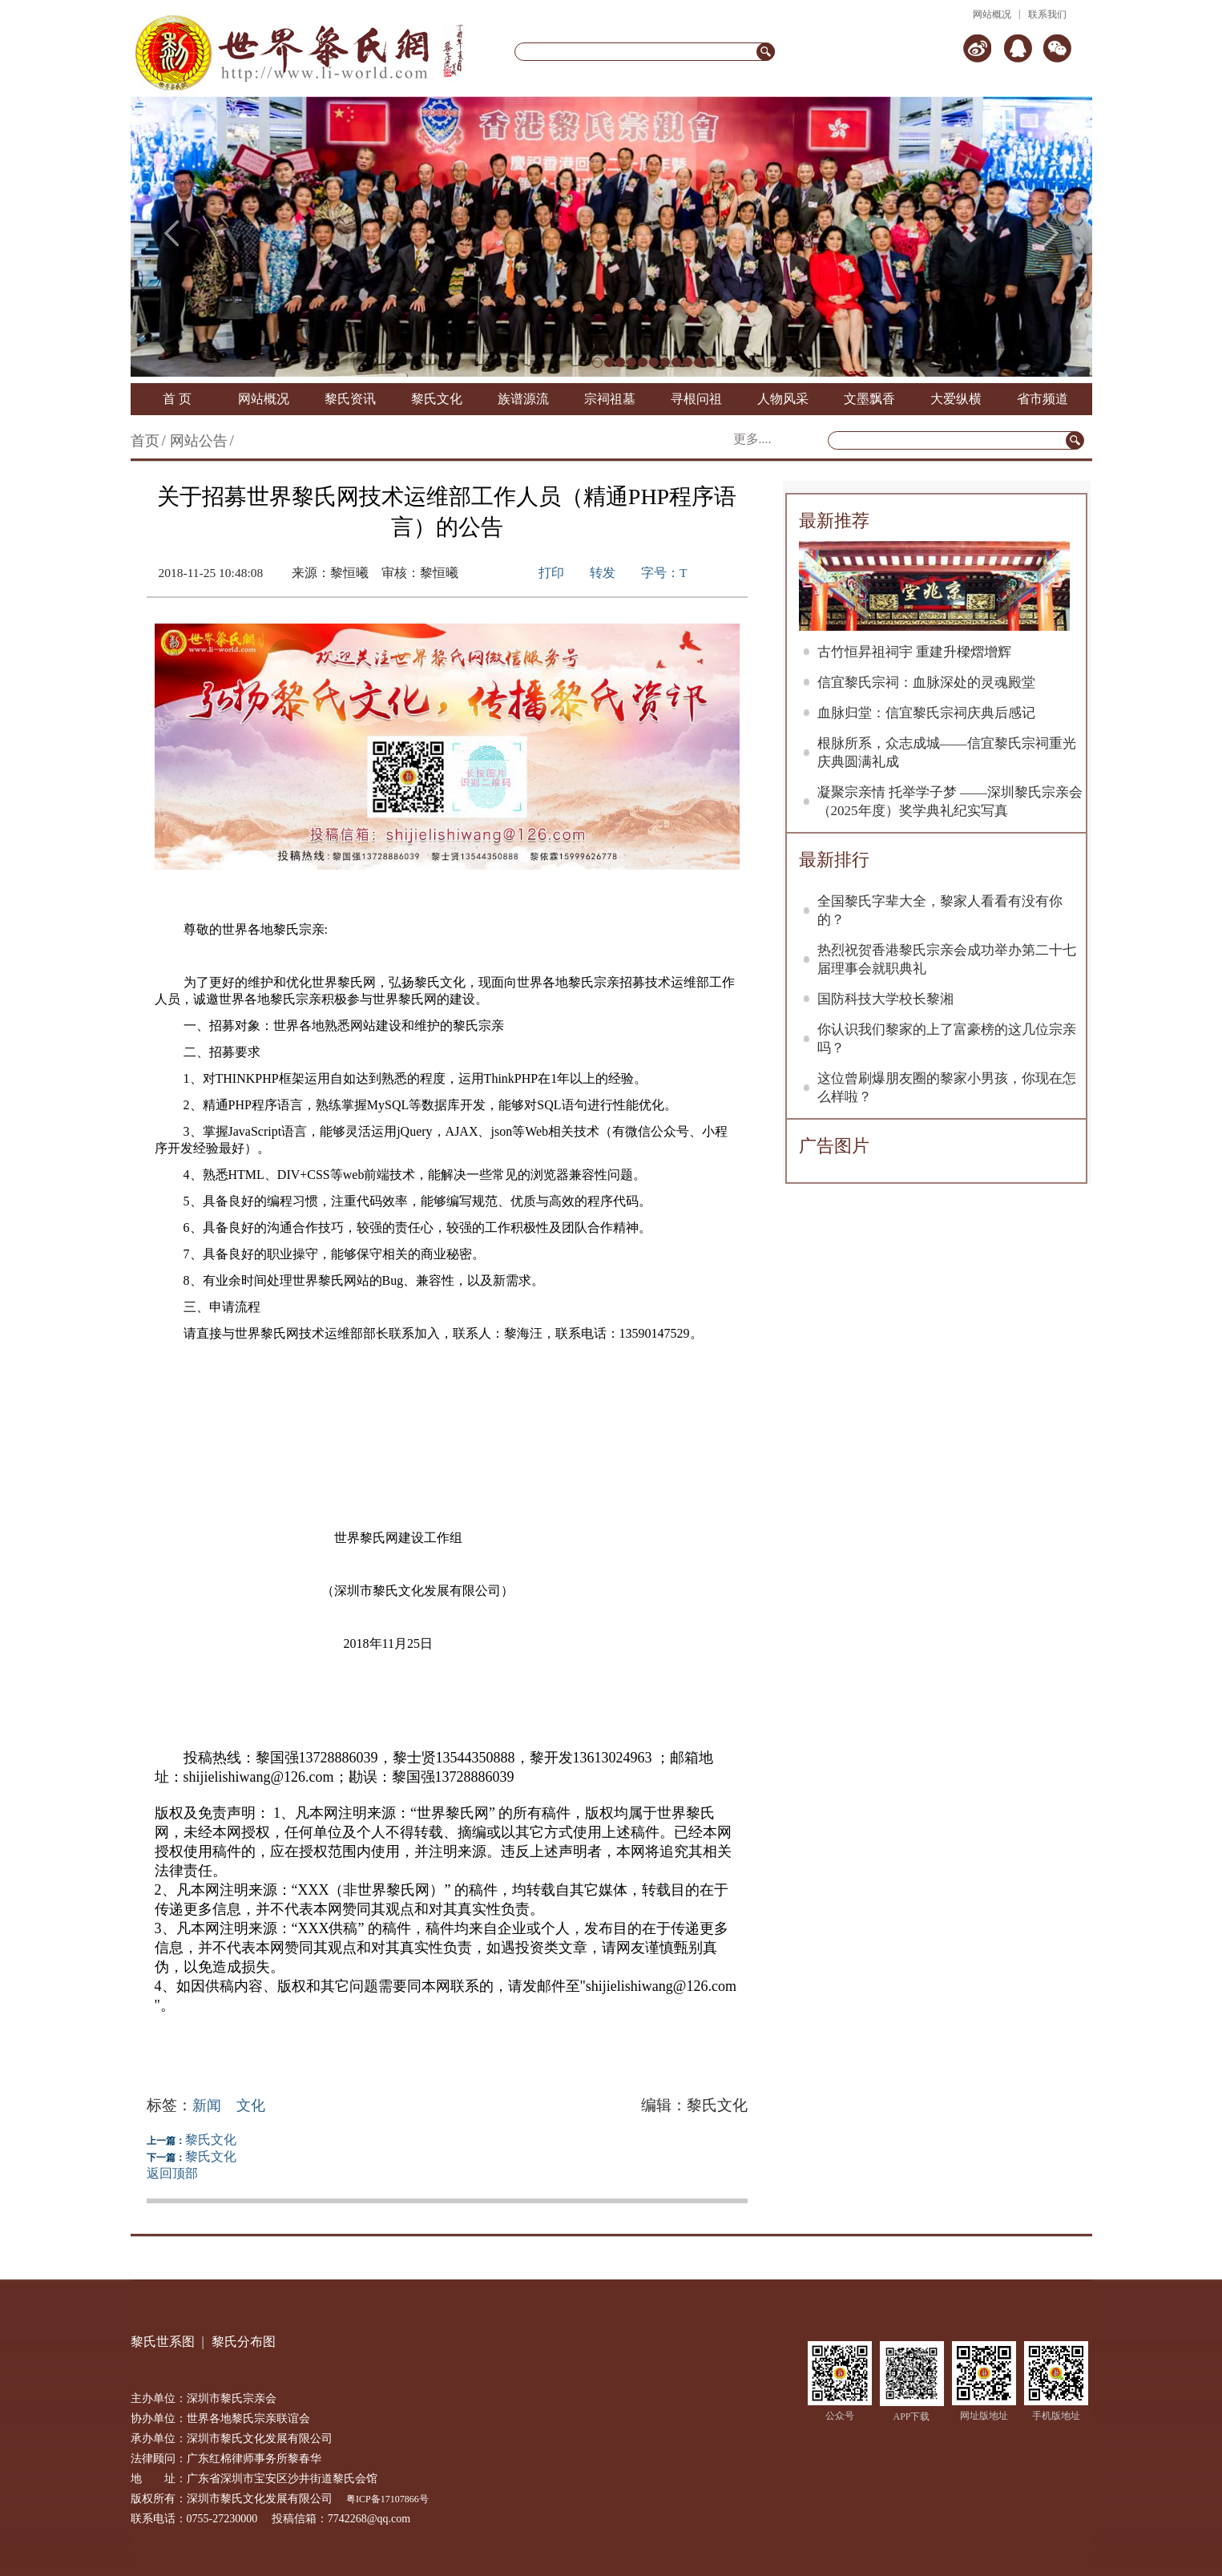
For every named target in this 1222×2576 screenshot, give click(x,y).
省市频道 (1042, 399)
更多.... (752, 439)
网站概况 (992, 14)
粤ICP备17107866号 (387, 2499)
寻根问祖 (696, 399)
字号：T (664, 572)
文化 (250, 2106)
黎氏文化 (436, 399)
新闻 (206, 2106)
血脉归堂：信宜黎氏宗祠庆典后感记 (926, 713)
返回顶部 (172, 2173)
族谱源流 (523, 399)
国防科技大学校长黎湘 (885, 999)
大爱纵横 (956, 399)
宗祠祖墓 (609, 399)
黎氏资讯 (350, 399)
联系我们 (1047, 14)
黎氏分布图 (244, 2341)
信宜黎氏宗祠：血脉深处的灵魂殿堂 (926, 682)
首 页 (177, 399)
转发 (602, 572)
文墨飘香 (869, 399)
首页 (145, 441)
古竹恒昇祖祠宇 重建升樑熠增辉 (914, 652)
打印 (551, 572)
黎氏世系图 (163, 2341)
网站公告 (199, 441)
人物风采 (783, 399)
